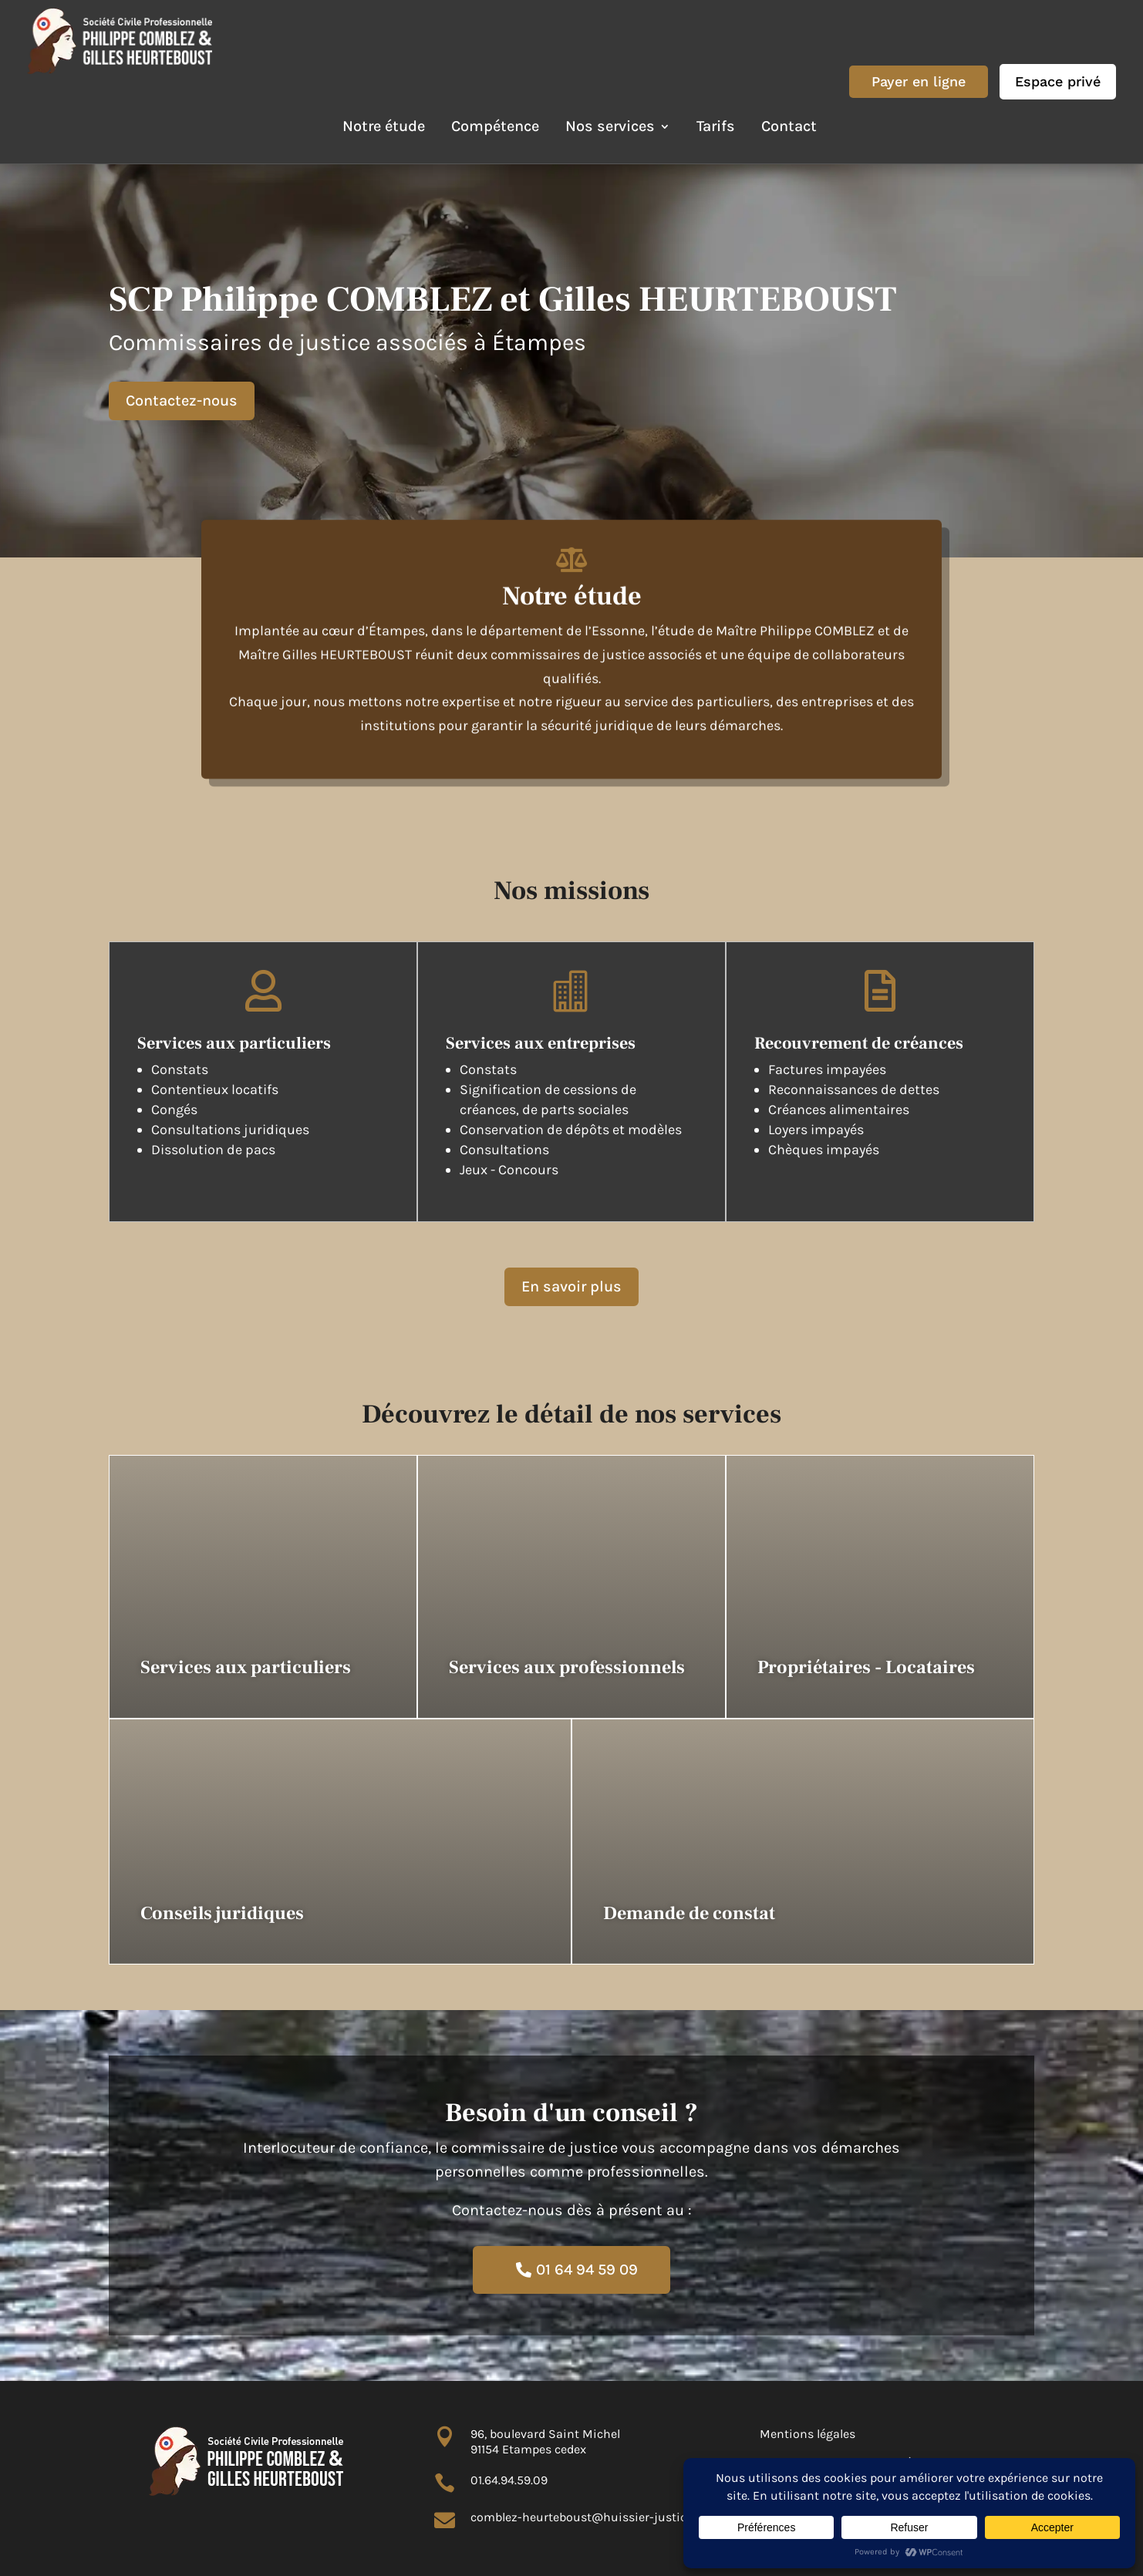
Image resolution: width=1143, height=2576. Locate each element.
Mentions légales (807, 2433)
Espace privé (1058, 81)
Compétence (495, 126)
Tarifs (715, 126)
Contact (789, 126)
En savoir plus (571, 1286)
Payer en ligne (919, 81)
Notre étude (383, 126)
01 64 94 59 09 (587, 2269)
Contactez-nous (182, 400)
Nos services (610, 126)
